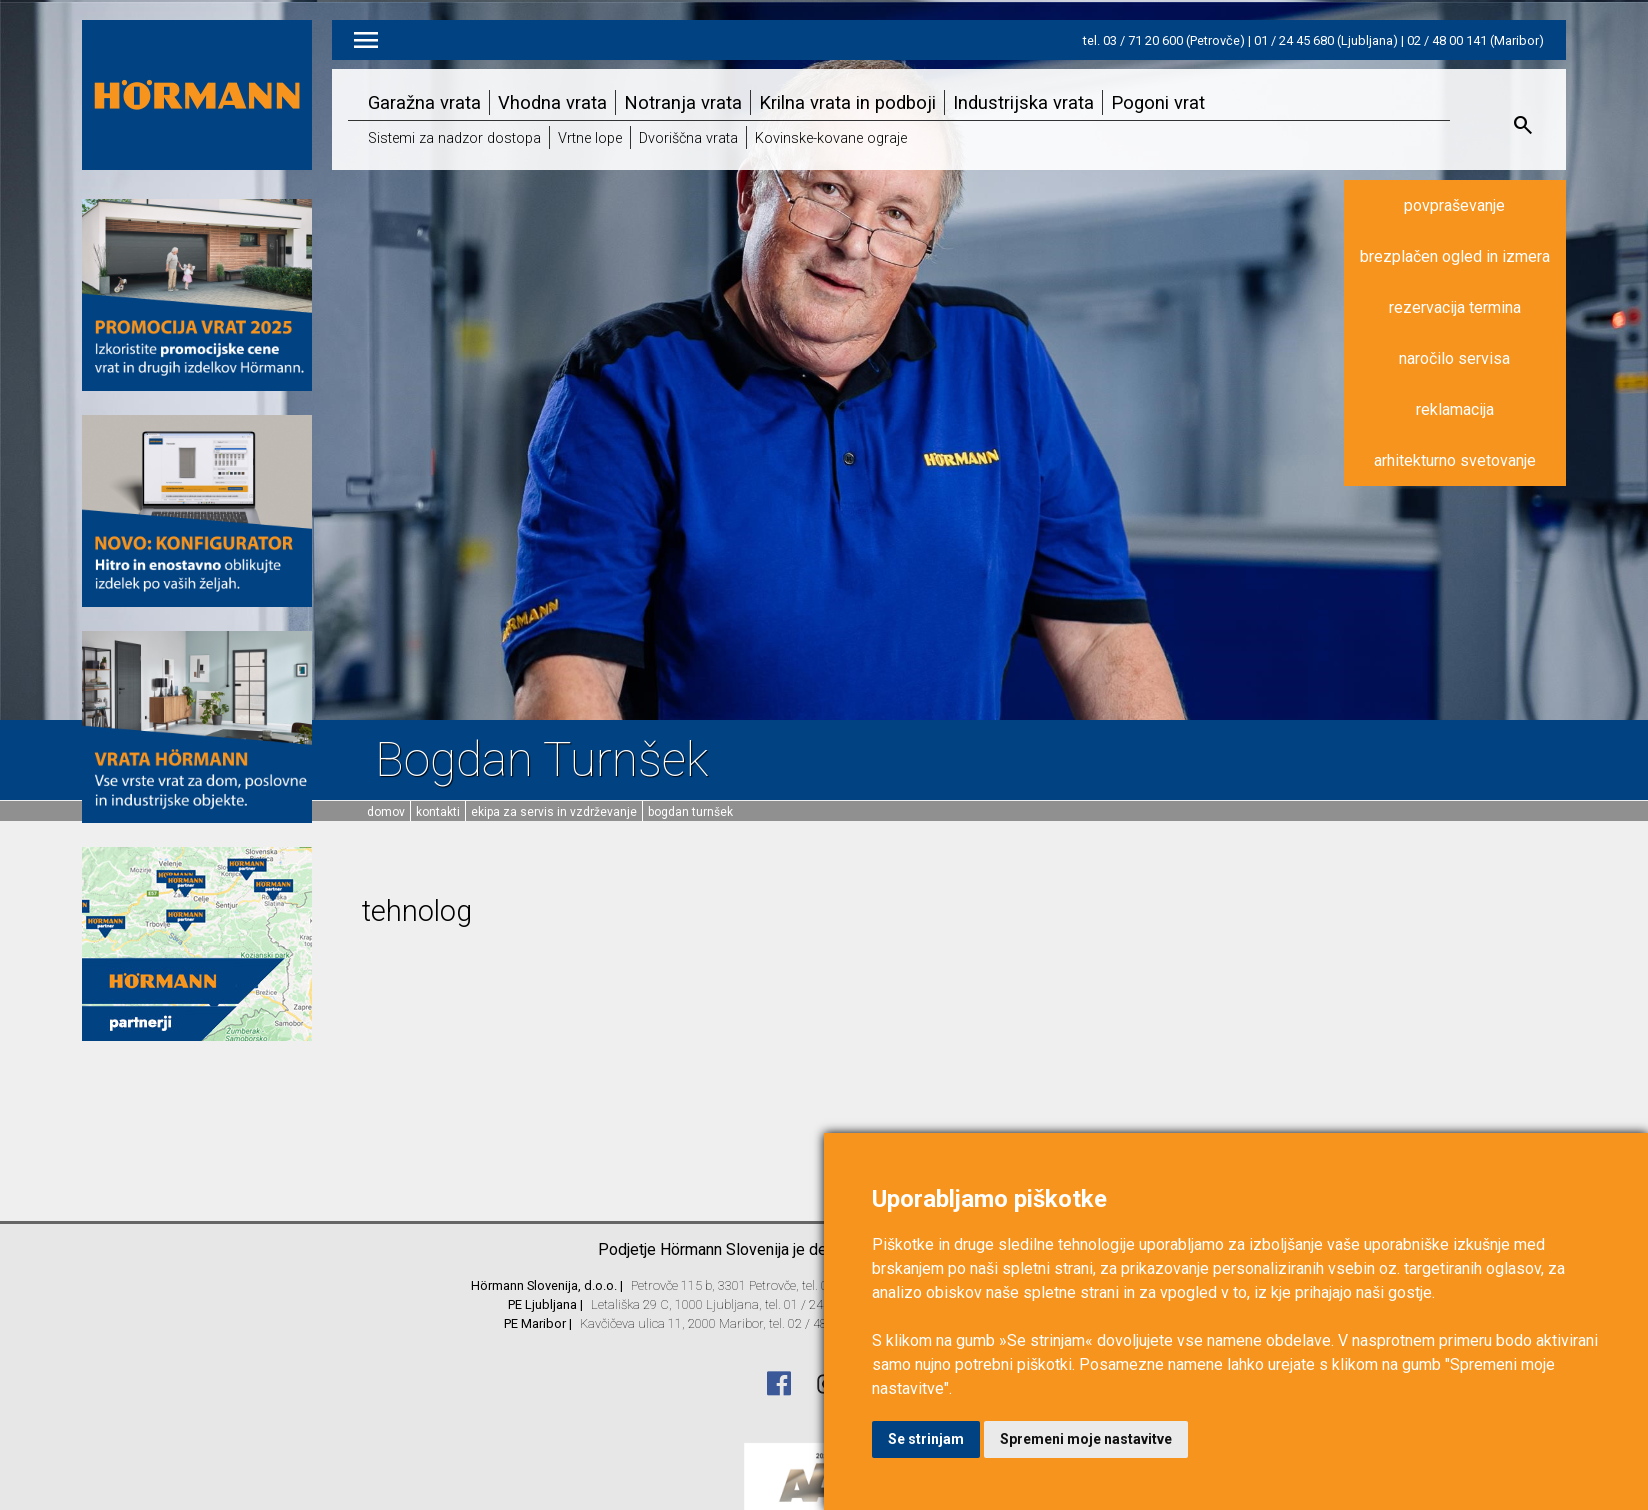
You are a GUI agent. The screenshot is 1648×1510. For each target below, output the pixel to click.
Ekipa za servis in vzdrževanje (554, 812)
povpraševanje (1454, 205)
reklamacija (1455, 409)
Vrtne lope (590, 138)
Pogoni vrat (1158, 102)
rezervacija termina (1455, 307)
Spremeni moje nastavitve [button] (1086, 1439)
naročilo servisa (1454, 358)
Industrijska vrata (1023, 102)
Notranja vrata (683, 102)
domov (386, 812)
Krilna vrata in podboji (847, 102)
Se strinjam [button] (926, 1439)
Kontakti (438, 812)
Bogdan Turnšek (690, 812)
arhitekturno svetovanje (1455, 460)
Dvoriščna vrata (688, 138)
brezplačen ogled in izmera (1455, 256)
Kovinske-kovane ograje (831, 138)
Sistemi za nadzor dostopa (454, 138)
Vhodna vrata (552, 102)
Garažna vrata (424, 102)
